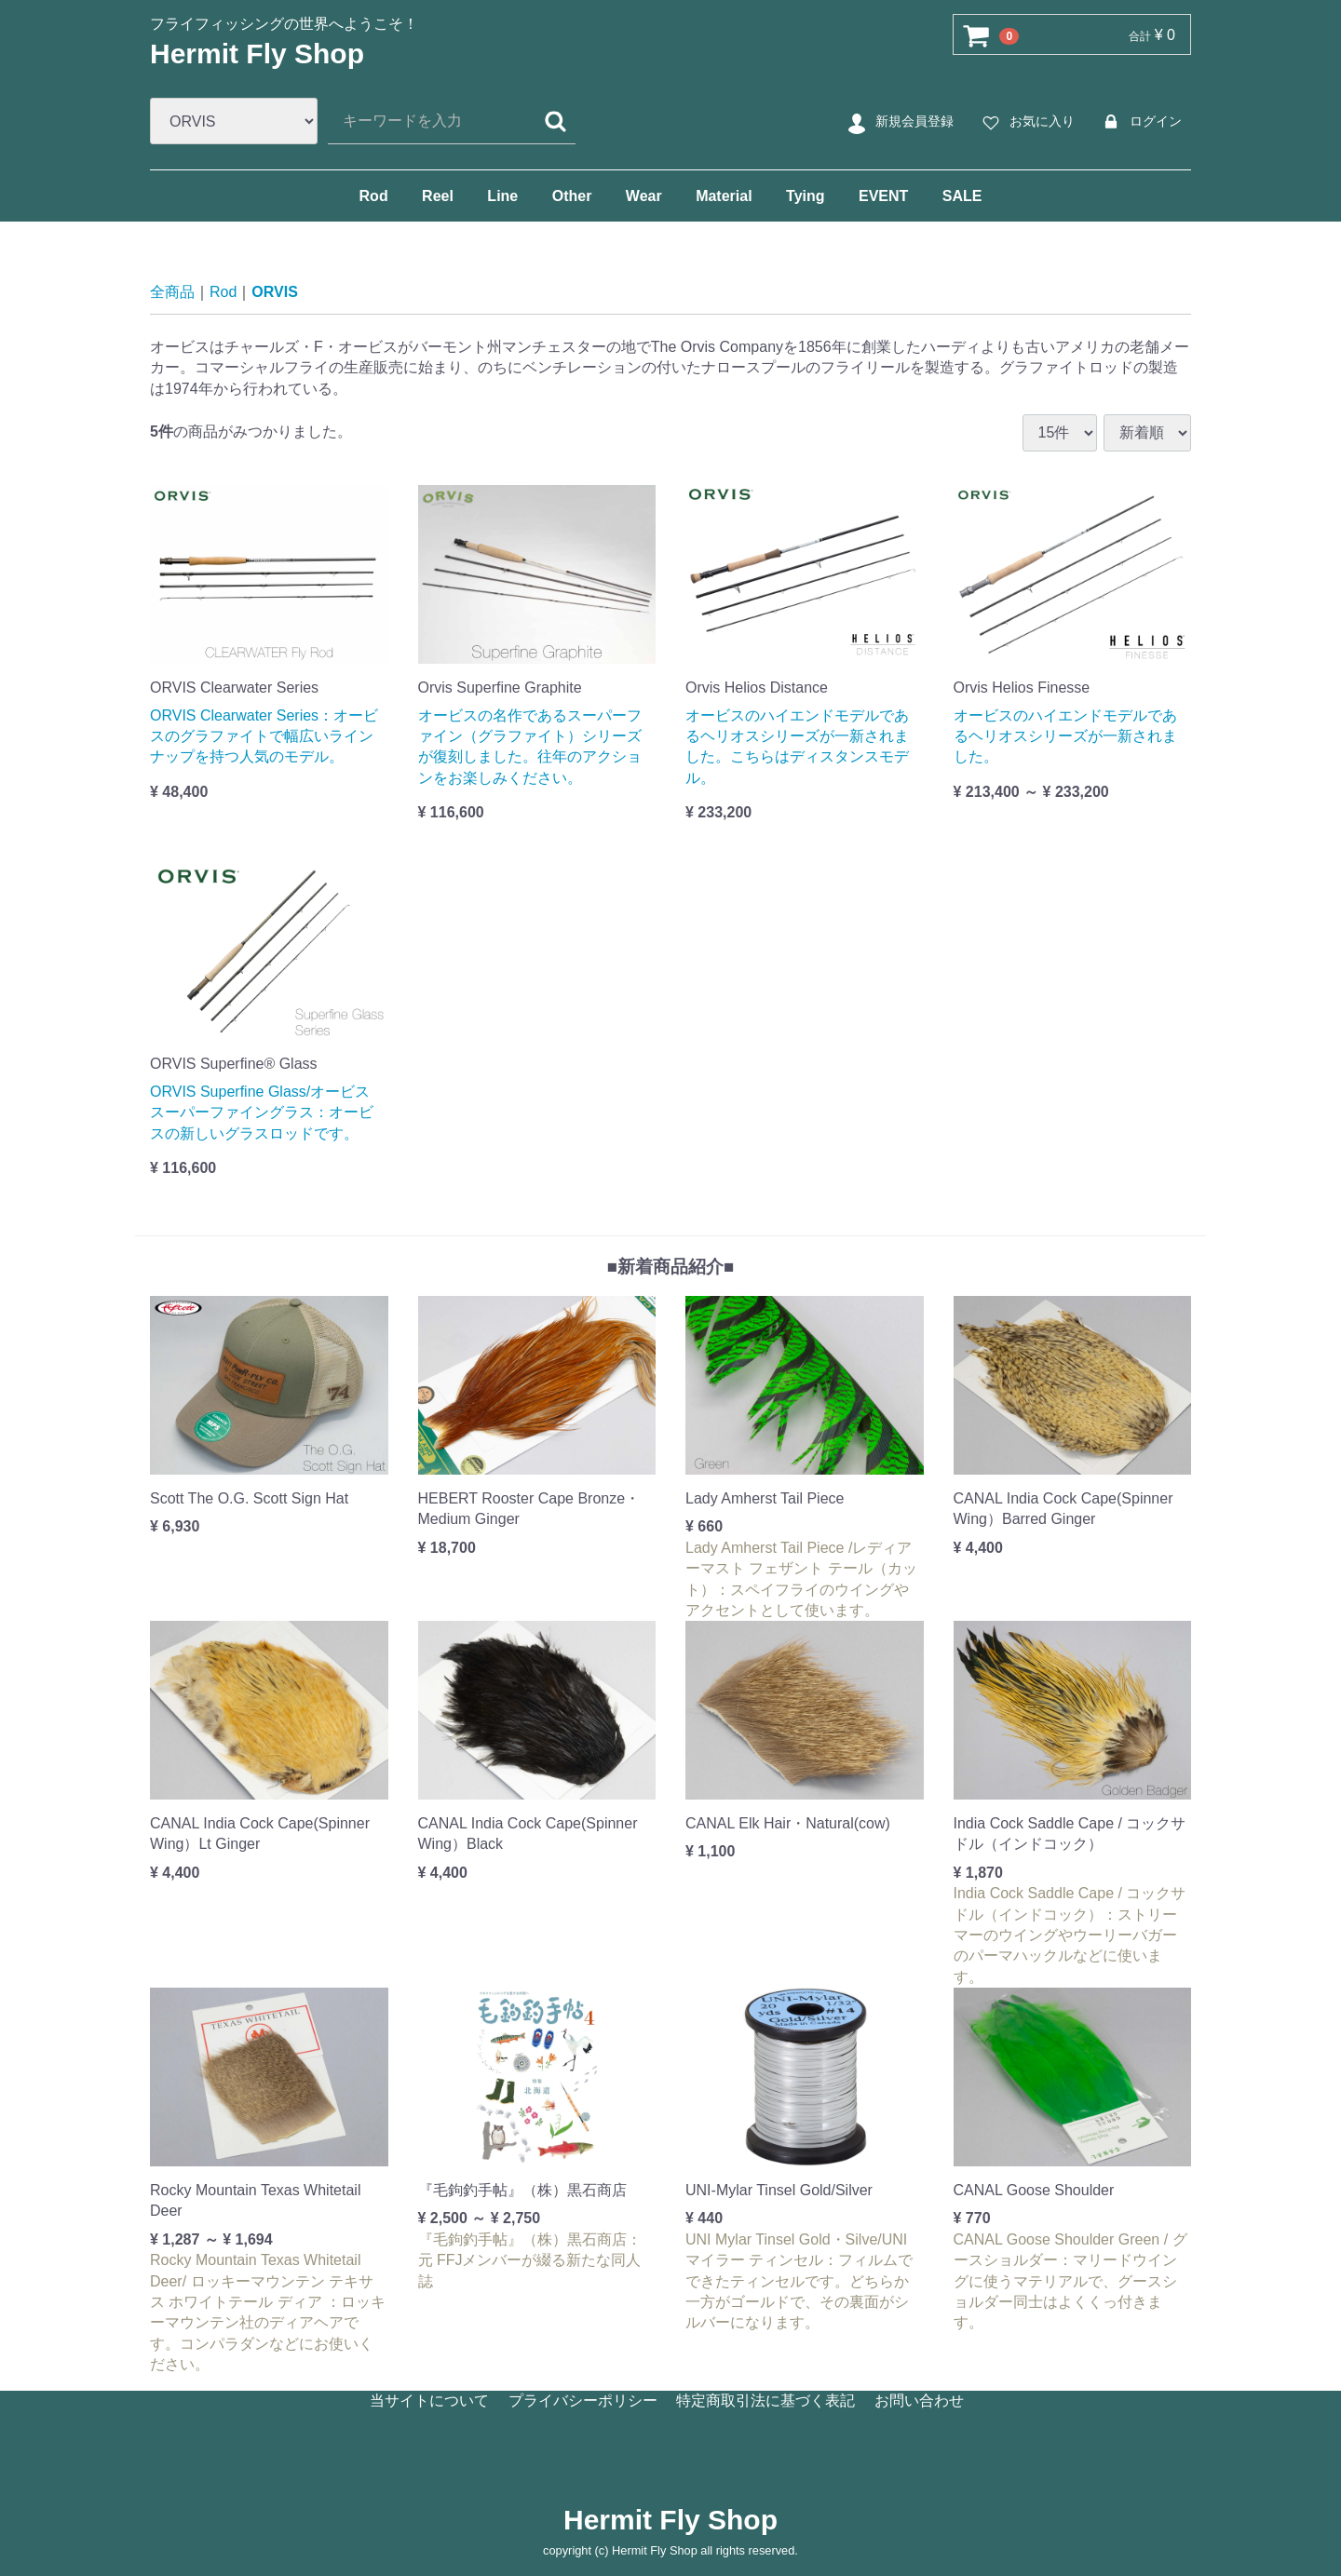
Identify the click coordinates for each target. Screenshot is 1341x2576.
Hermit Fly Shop (257, 53)
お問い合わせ (919, 2400)
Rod (373, 196)
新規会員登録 (898, 122)
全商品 (172, 292)
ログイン (1139, 122)
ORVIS (274, 292)
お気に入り (1026, 122)
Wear (644, 196)
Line (502, 196)
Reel (438, 196)
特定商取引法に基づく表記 (765, 2400)
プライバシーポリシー (582, 2400)
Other (572, 196)
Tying (805, 196)
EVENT (883, 196)
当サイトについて (429, 2400)
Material (724, 196)
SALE (962, 196)
